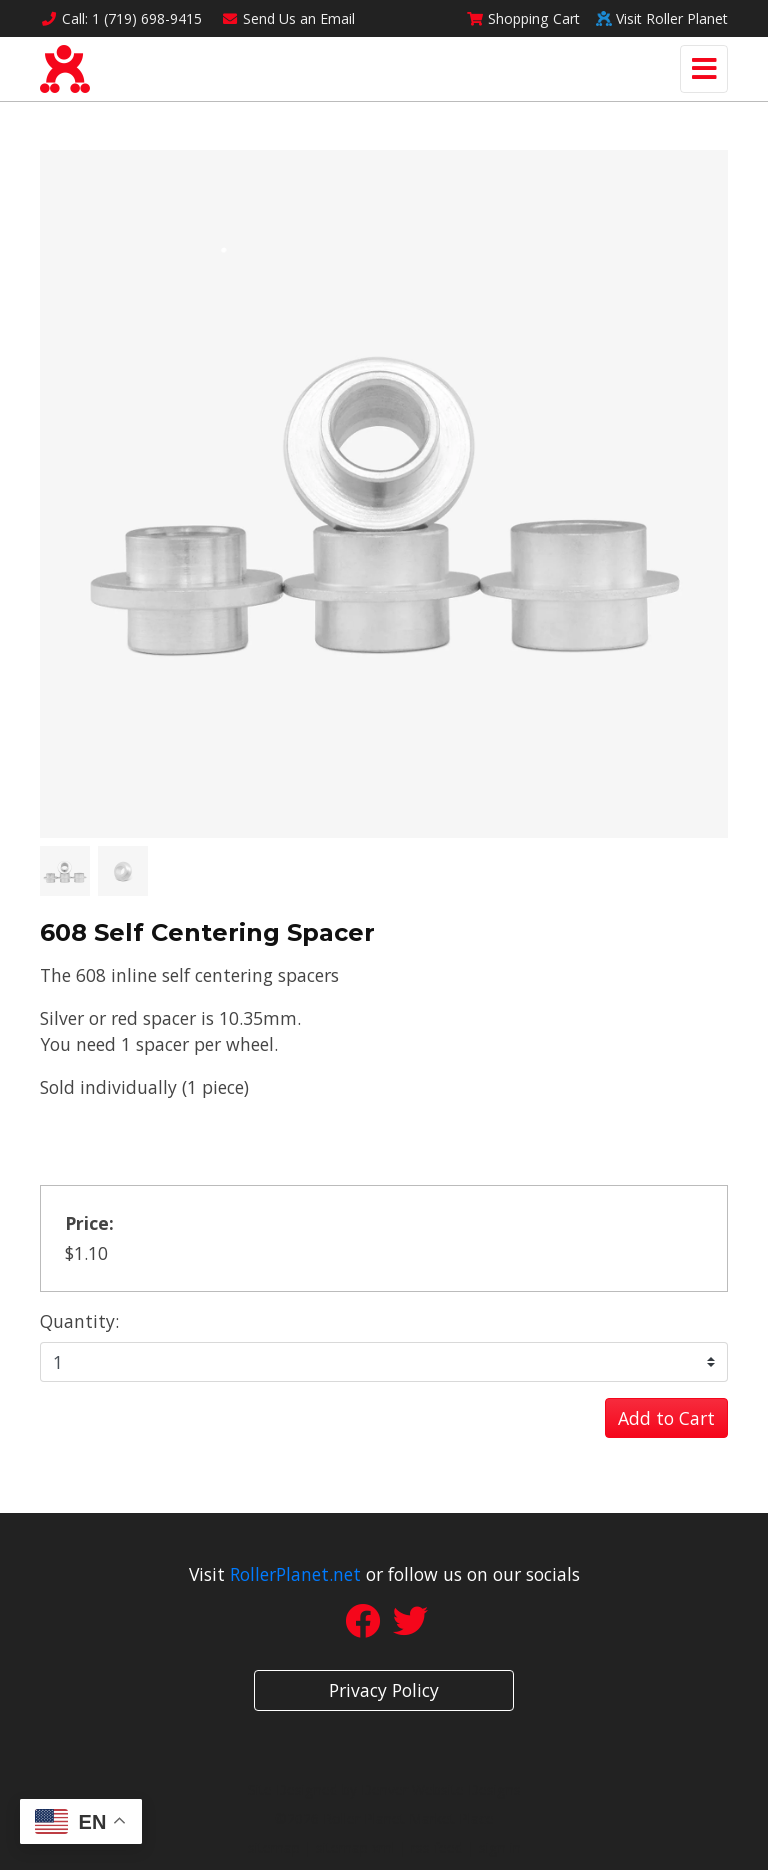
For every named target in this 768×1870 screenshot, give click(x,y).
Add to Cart (666, 1418)
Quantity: (79, 1321)
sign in (500, 1847)
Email (289, 18)
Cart (523, 18)
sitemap (274, 1847)
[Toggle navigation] (704, 69)
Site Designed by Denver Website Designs (384, 1789)
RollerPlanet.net (295, 1574)
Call (121, 18)
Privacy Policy (384, 1690)
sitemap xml (355, 1847)
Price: (89, 1223)
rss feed (437, 1847)
